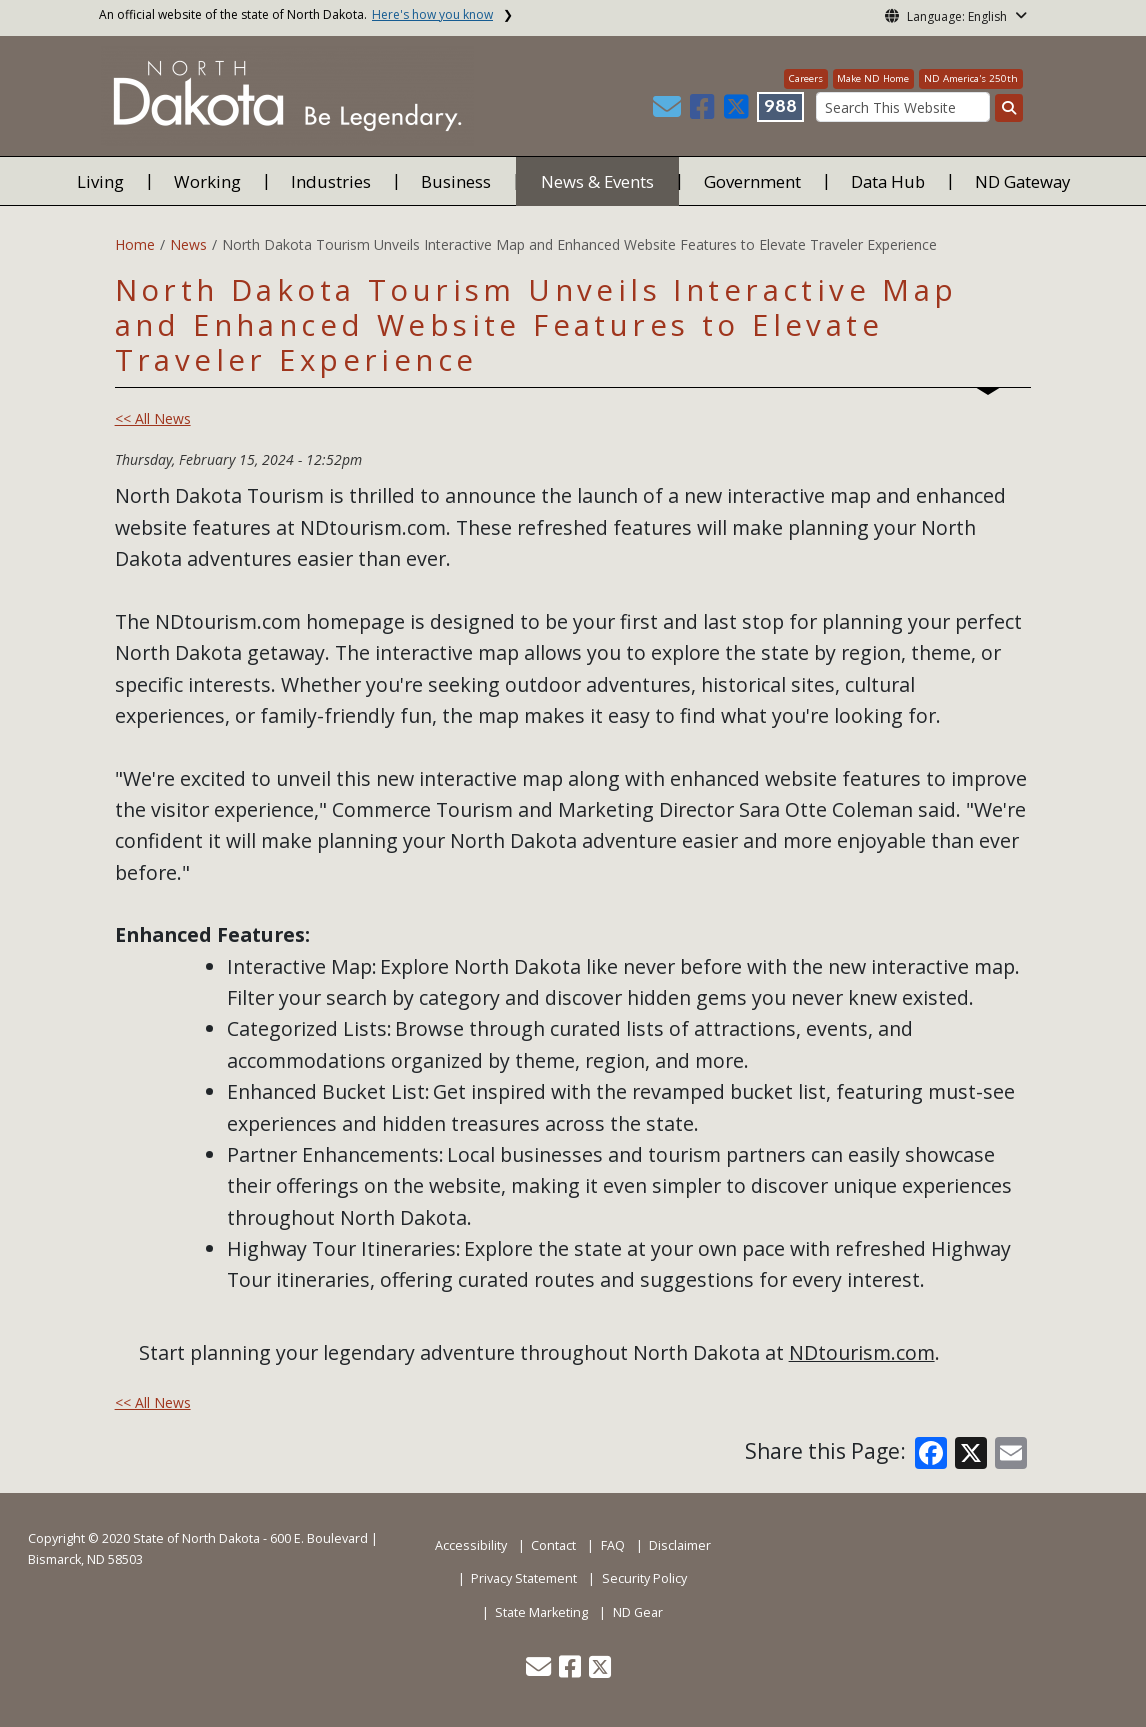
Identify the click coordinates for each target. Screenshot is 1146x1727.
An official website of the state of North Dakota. (296, 14)
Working (207, 181)
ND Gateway (1022, 181)
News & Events (597, 181)
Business (456, 181)
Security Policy (644, 1578)
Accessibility (471, 1545)
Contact (553, 1545)
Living (100, 181)
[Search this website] (1009, 108)
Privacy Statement (524, 1578)
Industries (331, 181)
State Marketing (541, 1612)
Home (135, 244)
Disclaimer (680, 1545)
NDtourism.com (862, 1352)
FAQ (613, 1545)
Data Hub (888, 181)
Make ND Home (873, 78)
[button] (669, 111)
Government (752, 181)
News (188, 244)
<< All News (153, 418)
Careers (806, 78)
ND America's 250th (971, 78)
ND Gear (638, 1612)
